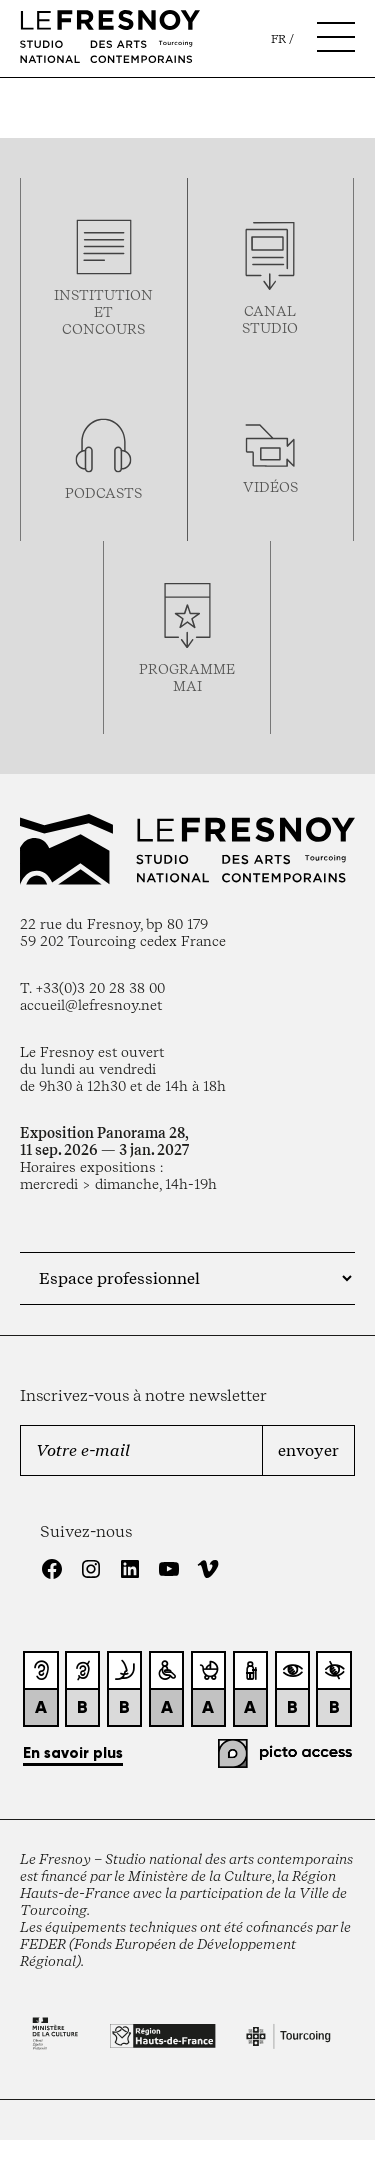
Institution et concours (103, 311)
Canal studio (270, 319)
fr (278, 39)
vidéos (270, 486)
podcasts (103, 492)
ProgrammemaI (187, 677)
